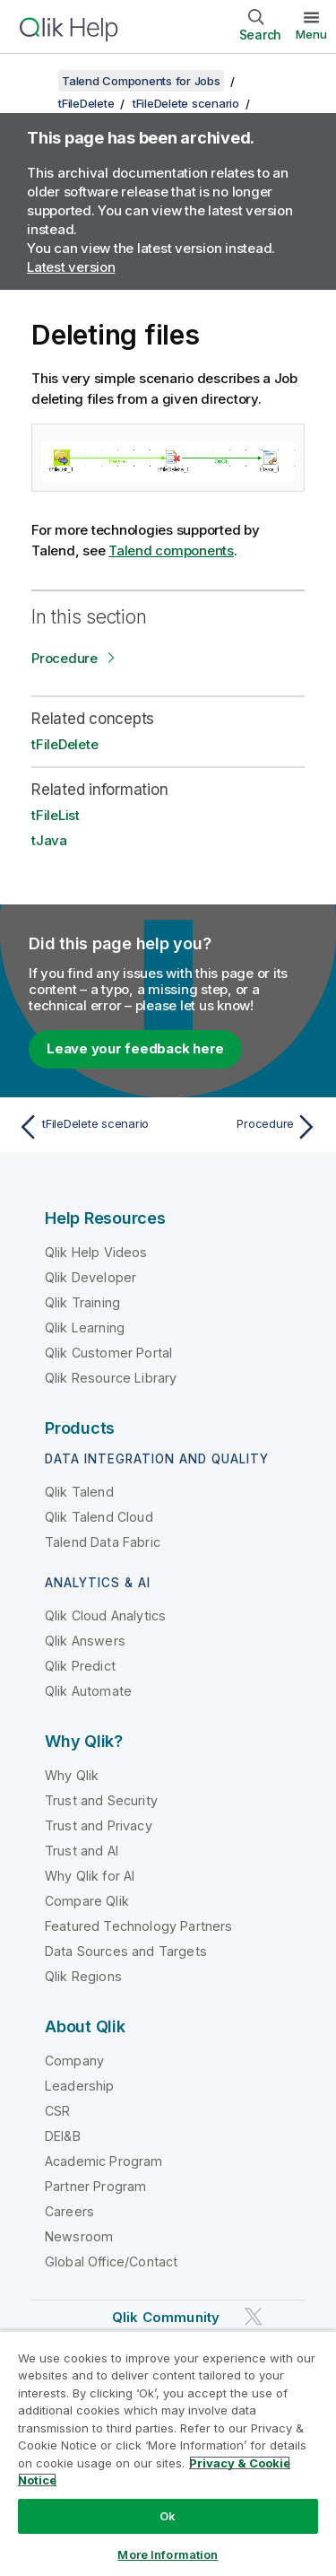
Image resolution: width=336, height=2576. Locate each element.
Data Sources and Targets (126, 1951)
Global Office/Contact (111, 2261)
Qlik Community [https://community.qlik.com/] (166, 2317)
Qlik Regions (83, 1976)
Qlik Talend (79, 1491)
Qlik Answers (85, 1640)
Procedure (64, 658)
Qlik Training (82, 1302)
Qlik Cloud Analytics (105, 1615)
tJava (49, 840)
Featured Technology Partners (138, 1926)
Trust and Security (101, 1800)
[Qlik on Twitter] (253, 2316)
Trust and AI (81, 1850)
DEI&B (63, 2136)
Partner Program (95, 2186)
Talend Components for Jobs (141, 81)
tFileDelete (86, 103)
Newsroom (79, 2236)
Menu (311, 34)
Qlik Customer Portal (108, 1352)
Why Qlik (72, 1775)
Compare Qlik (87, 1900)
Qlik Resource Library (111, 1377)
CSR (57, 2110)
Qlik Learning (85, 1327)
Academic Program (104, 2161)
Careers (69, 2211)
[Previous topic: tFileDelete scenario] (89, 1127)
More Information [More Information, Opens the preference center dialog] (167, 2554)
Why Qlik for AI (89, 1875)
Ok (167, 2516)
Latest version (71, 266)
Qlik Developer (90, 1277)
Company (74, 2060)
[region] (168, 2453)
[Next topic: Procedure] (247, 1127)
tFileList (55, 815)
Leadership (80, 2085)
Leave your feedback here (135, 1048)
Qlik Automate (88, 1690)
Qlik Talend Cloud (99, 1516)
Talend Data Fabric (102, 1542)
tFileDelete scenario (186, 103)
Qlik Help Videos (96, 1252)
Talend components (171, 550)
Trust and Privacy (98, 1825)
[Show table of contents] (35, 81)
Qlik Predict (80, 1665)
